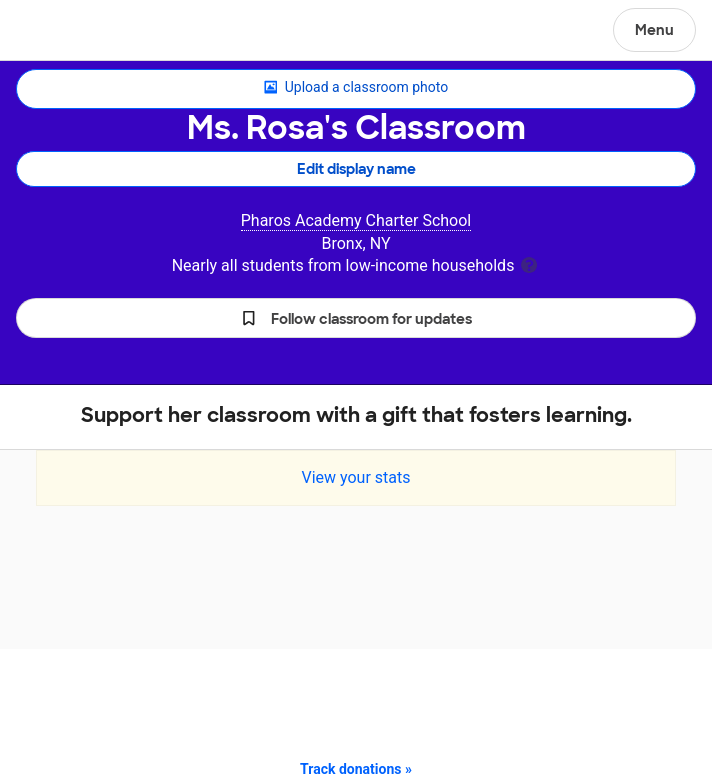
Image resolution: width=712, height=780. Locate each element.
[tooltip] (529, 263)
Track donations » (356, 769)
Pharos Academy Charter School (356, 220)
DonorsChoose (63, 32)
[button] (356, 318)
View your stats (355, 477)
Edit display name (356, 169)
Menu (654, 30)
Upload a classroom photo (356, 88)
